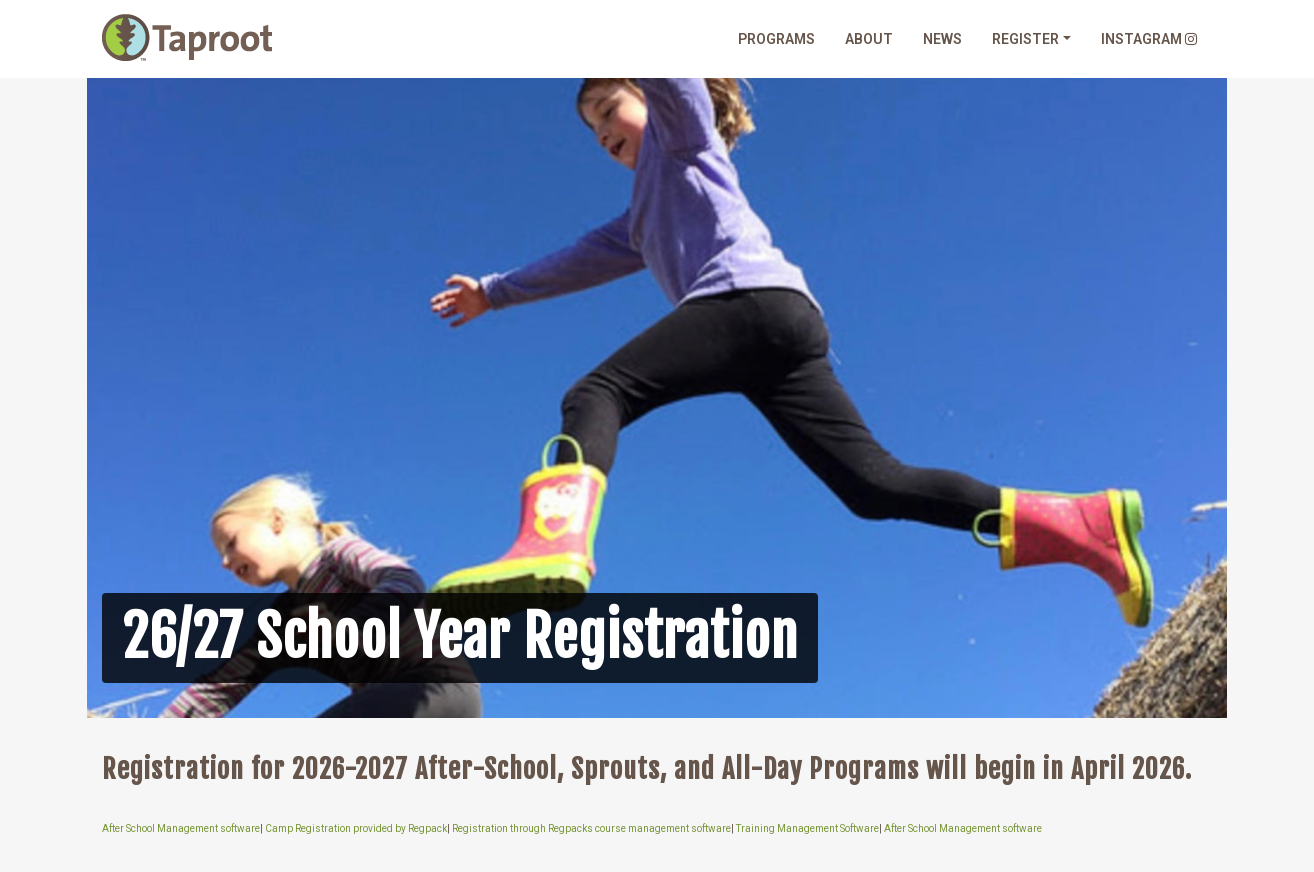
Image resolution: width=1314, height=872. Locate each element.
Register (1025, 39)
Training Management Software (807, 829)
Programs (776, 39)
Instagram (1149, 39)
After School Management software (181, 829)
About (869, 39)
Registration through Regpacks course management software (591, 829)
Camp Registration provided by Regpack (356, 829)
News (942, 39)
